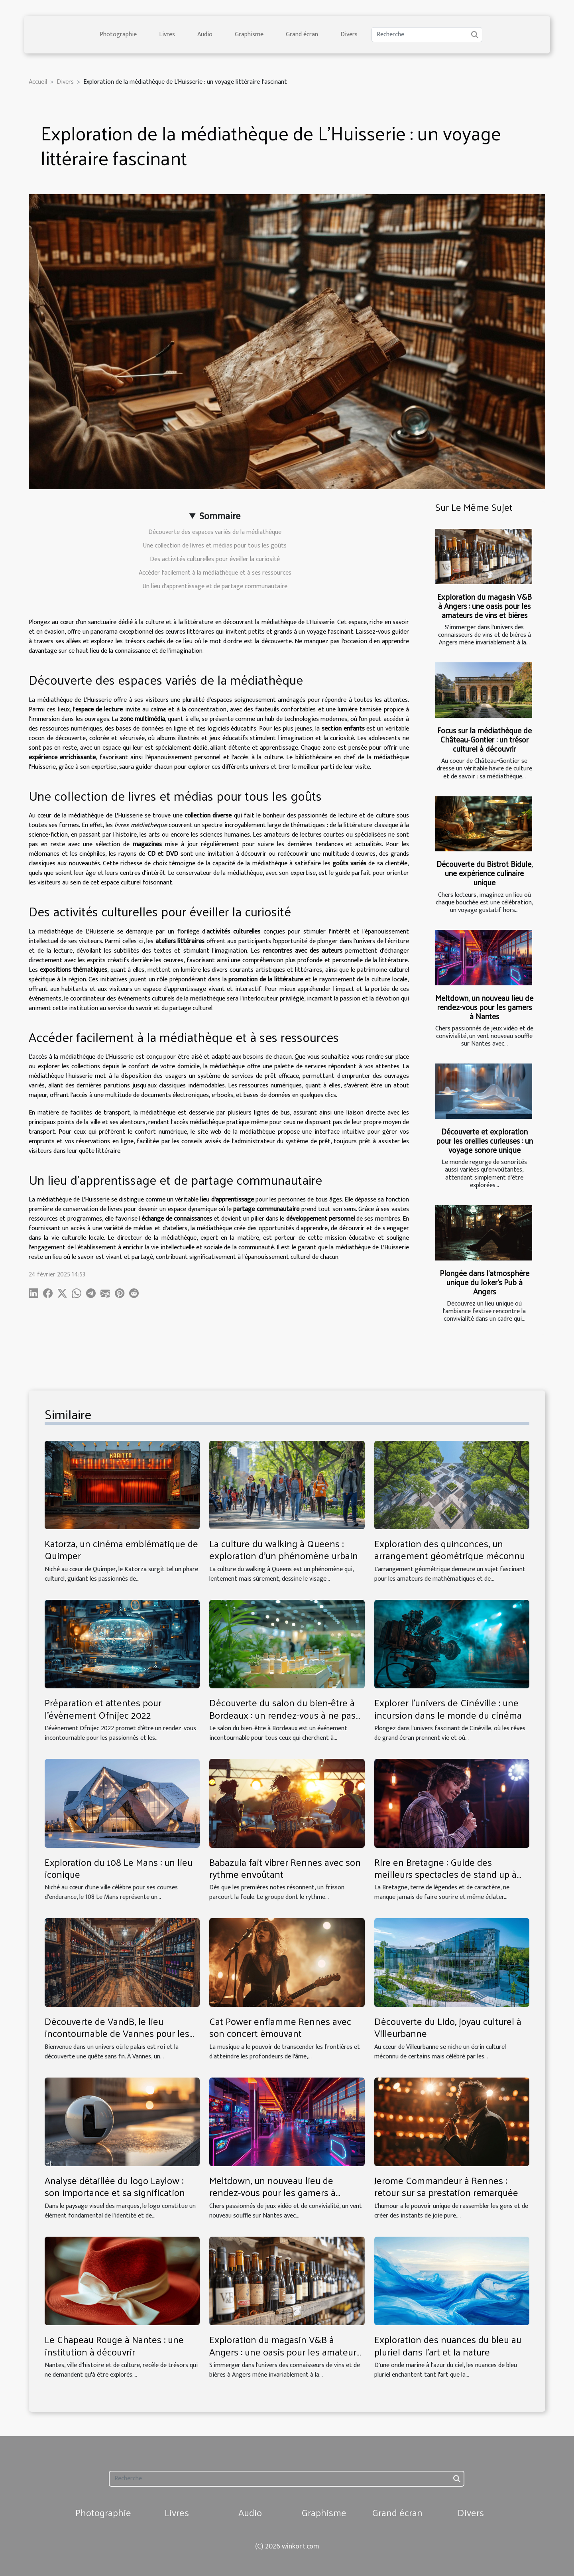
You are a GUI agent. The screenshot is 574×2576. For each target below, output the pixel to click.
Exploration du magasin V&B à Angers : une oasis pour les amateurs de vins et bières (484, 606)
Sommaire (219, 516)
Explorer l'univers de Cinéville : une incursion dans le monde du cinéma (448, 1708)
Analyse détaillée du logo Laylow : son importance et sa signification (115, 2186)
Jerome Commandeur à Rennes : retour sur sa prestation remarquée (446, 2186)
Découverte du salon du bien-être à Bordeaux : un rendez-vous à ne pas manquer (282, 1714)
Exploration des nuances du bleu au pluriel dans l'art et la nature (447, 2345)
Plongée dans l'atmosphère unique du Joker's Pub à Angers (484, 1282)
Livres (167, 34)
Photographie (118, 34)
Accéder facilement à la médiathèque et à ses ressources (215, 572)
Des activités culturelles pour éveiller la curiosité (215, 559)
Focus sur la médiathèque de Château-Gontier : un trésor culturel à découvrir (484, 739)
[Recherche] (427, 34)
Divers (349, 34)
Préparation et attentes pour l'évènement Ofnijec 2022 (103, 1708)
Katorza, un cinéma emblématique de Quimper (121, 1549)
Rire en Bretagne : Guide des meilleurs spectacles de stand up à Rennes (445, 1874)
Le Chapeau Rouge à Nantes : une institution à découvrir (114, 2345)
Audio (204, 34)
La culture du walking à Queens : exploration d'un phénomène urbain (283, 1549)
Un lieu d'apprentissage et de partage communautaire (215, 586)
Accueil (38, 82)
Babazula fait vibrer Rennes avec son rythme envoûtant (285, 1868)
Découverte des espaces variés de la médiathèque (214, 532)
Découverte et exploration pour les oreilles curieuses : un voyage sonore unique (484, 1140)
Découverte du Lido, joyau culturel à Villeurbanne (447, 2027)
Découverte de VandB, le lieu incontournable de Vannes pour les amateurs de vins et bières (117, 2033)
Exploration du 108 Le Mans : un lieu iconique (119, 1868)
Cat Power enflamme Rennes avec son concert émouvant (280, 2027)
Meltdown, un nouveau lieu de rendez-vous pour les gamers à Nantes (484, 1007)
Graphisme (249, 34)
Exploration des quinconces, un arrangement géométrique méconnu (449, 1549)
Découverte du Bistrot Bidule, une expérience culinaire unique (484, 873)
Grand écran (302, 34)
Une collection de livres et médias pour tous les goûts (215, 545)
